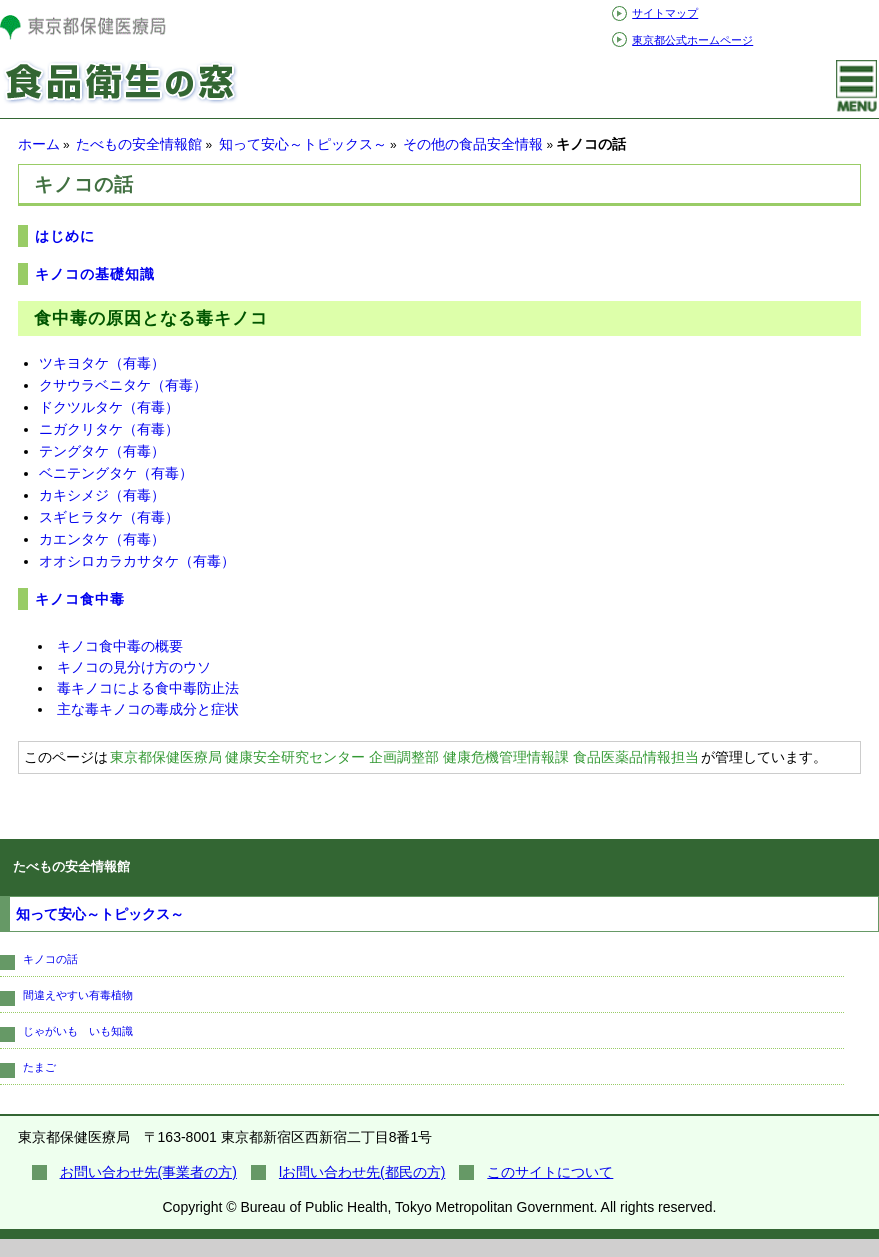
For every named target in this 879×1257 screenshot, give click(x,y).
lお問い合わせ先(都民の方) (362, 1172)
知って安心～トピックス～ (303, 144)
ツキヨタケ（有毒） (102, 363)
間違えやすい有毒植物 (78, 995)
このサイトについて (550, 1172)
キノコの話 (50, 959)
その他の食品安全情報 (473, 144)
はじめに (65, 236)
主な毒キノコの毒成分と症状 (148, 709)
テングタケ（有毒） (102, 451)
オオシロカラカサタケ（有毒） (137, 561)
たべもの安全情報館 (139, 144)
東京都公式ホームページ (692, 40)
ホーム (39, 144)
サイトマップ (665, 13)
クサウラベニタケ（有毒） (123, 385)
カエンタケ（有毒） (102, 539)
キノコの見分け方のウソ (134, 667)
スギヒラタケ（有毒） (109, 517)
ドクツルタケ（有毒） (109, 407)
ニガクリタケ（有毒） (109, 429)
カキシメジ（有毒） (102, 495)
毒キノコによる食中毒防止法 (148, 688)
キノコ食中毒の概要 (120, 646)
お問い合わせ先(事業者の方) (148, 1172)
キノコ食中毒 (80, 599)
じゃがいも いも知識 (78, 1031)
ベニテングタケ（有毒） (116, 473)
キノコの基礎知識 (95, 274)
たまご (39, 1067)
